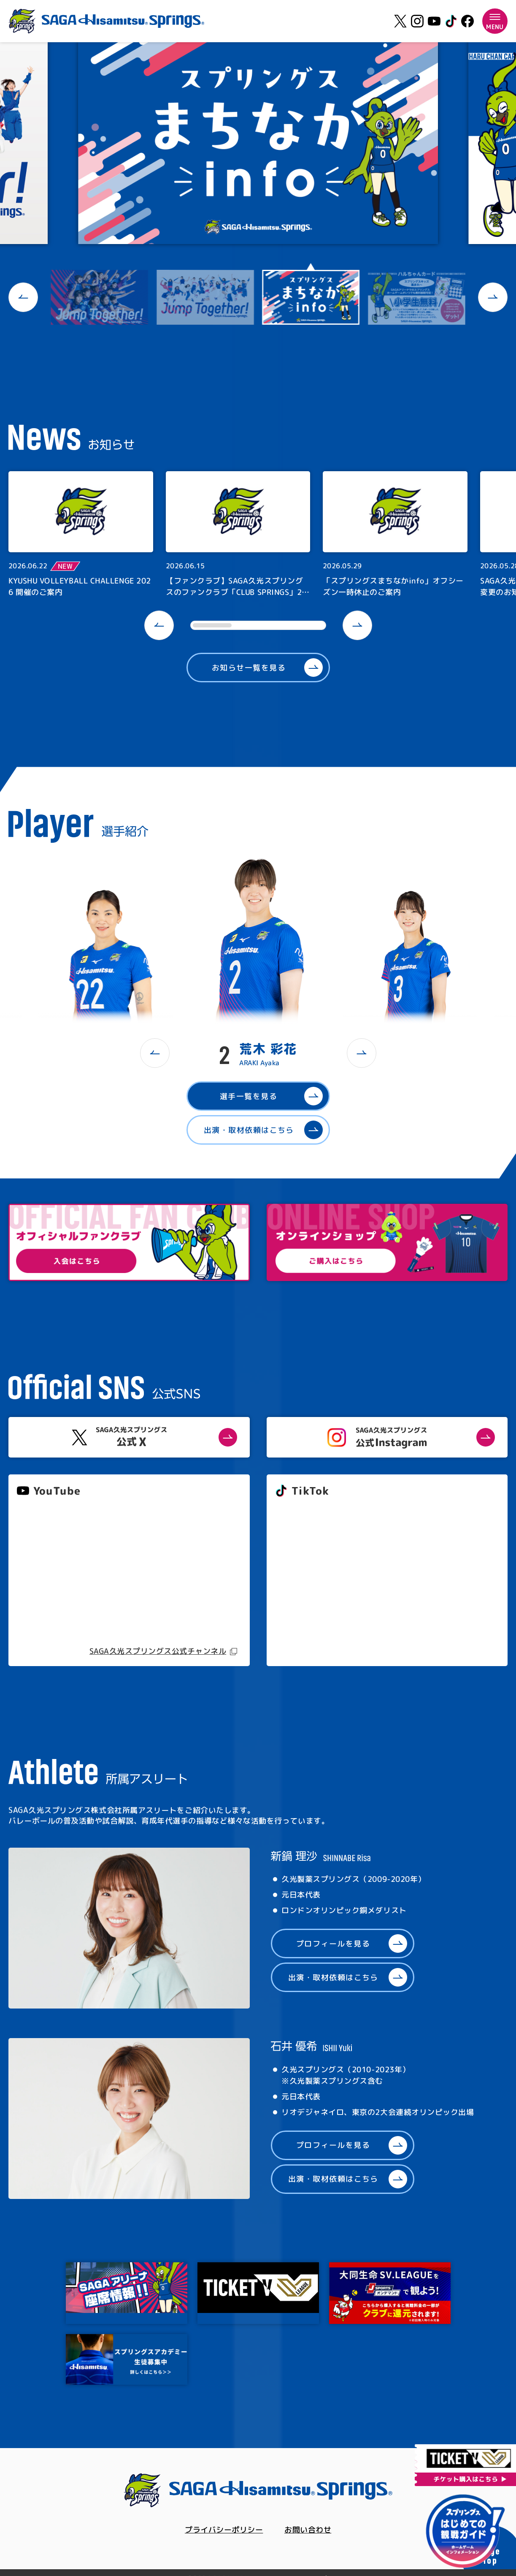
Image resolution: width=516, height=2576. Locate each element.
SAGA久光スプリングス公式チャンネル (157, 1651)
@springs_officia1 (306, 1583)
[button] (23, 297)
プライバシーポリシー (224, 2529)
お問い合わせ (307, 2529)
